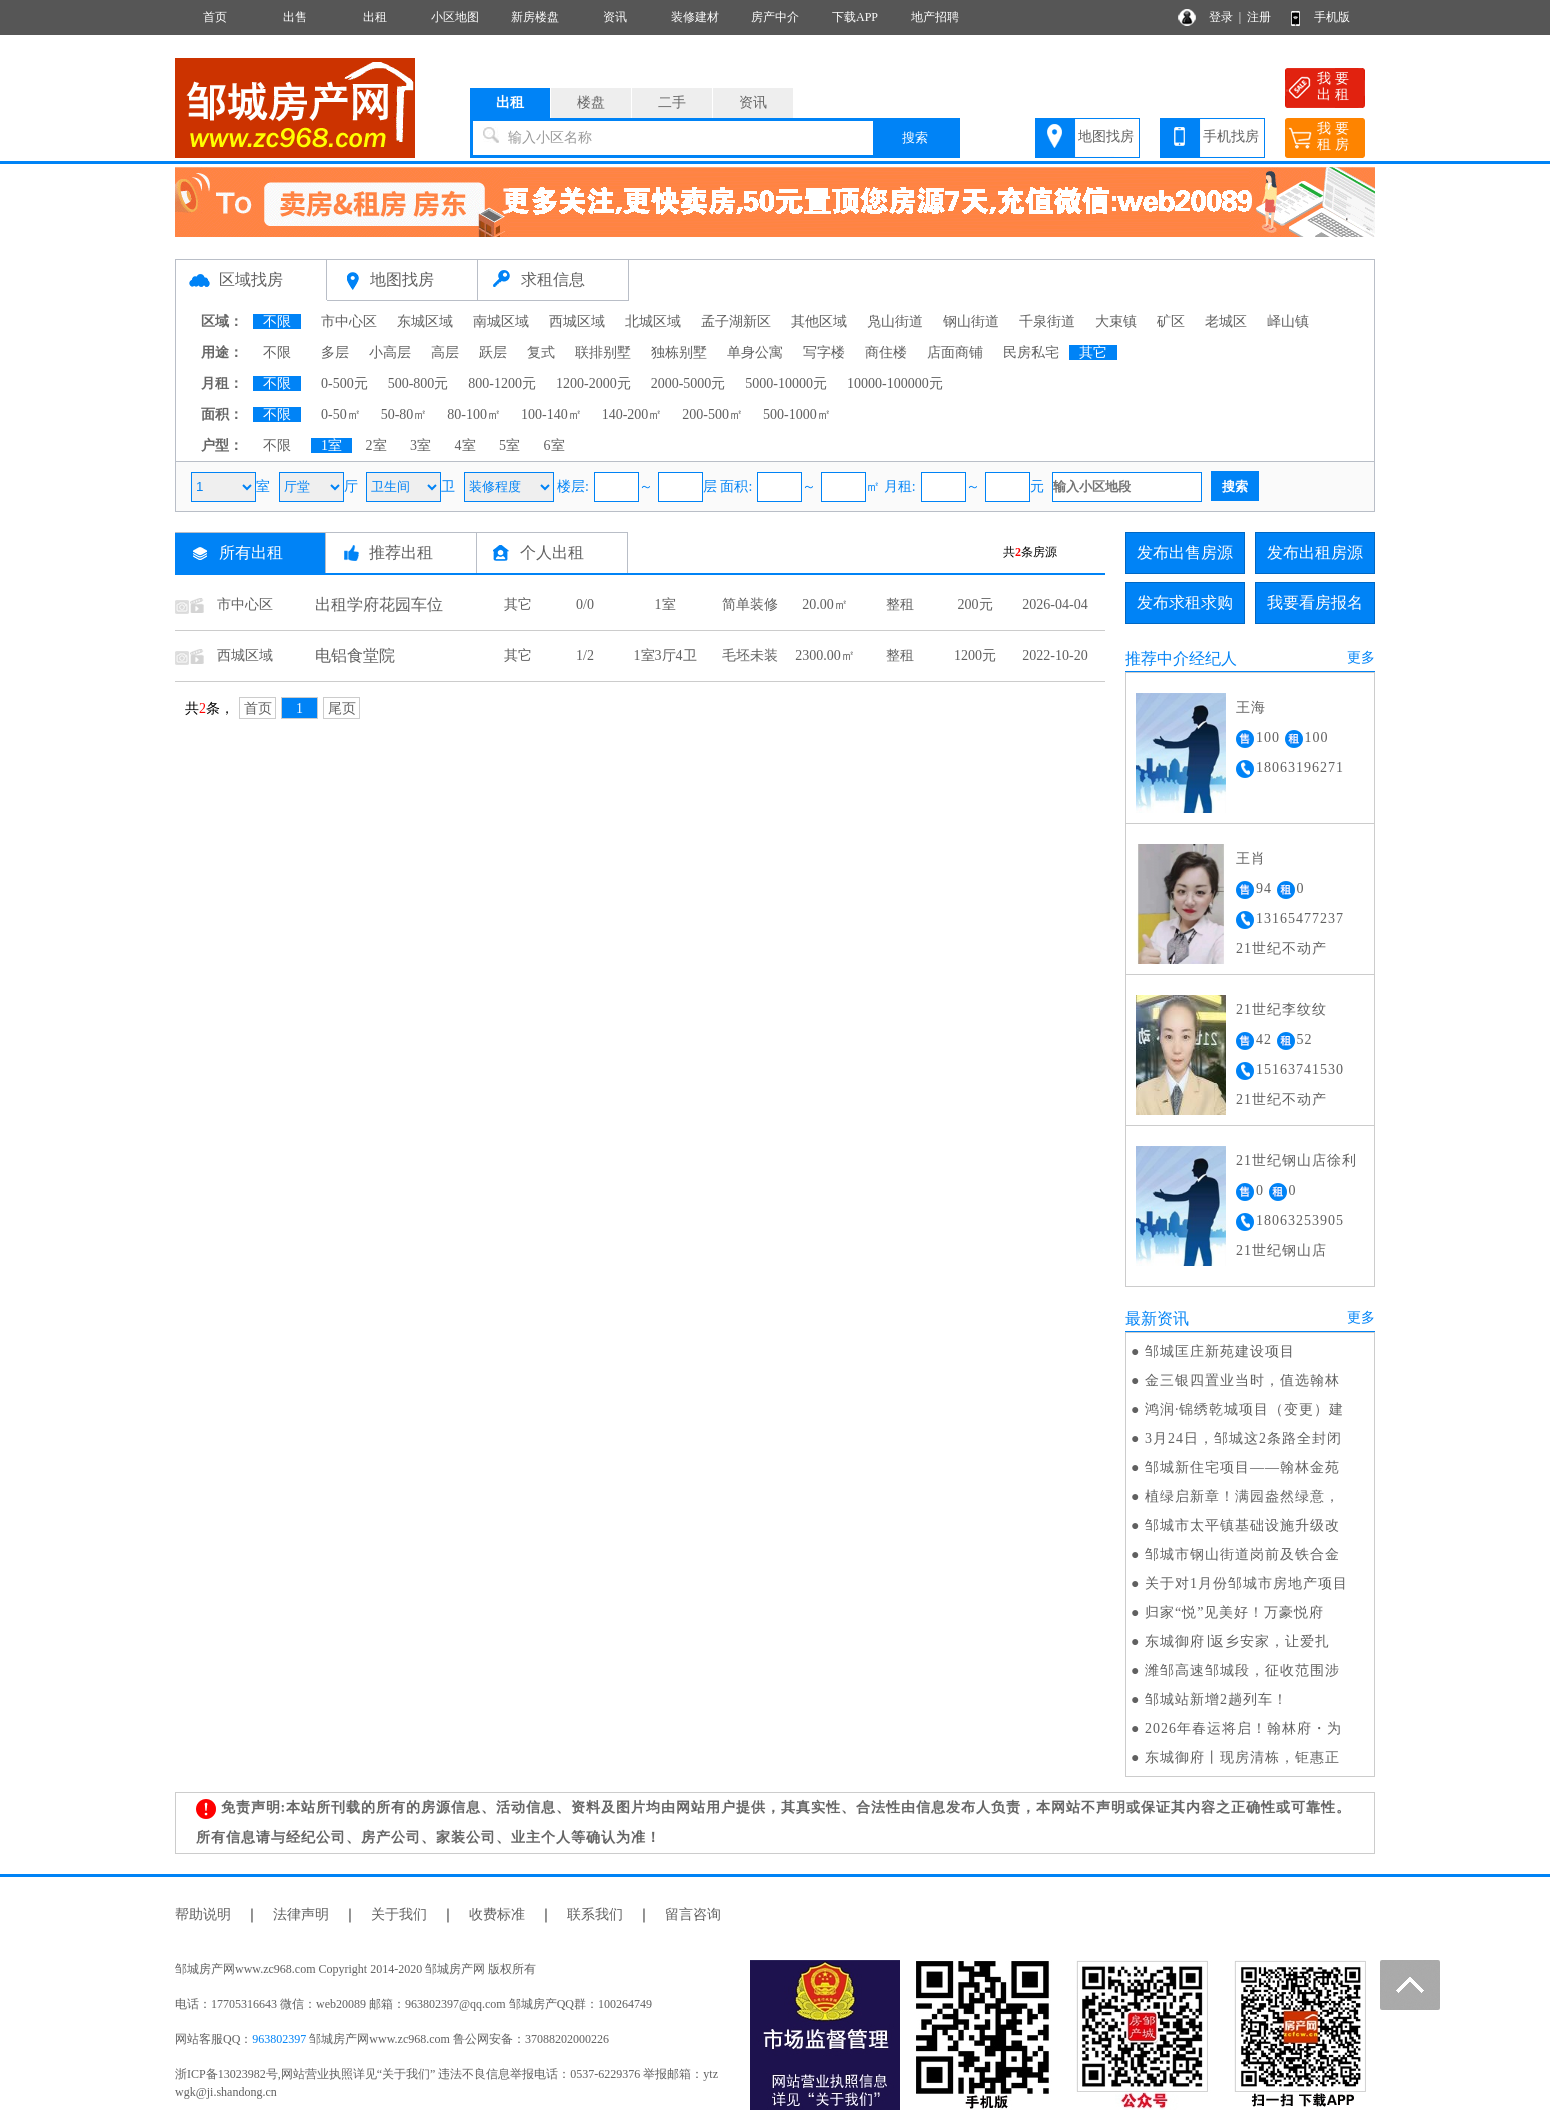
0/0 (585, 604)
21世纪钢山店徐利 (1296, 1160)
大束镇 (1116, 321)
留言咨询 (693, 1914)
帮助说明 (203, 1914)
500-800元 (418, 383)
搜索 (915, 137)
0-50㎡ (341, 414)
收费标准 (497, 1914)
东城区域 (425, 321)
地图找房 (1106, 136)
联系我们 (595, 1914)
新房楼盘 (535, 17)
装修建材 (695, 17)
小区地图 (455, 17)
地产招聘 (935, 17)
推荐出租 (401, 552)
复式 (541, 352)
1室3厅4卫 (665, 655)
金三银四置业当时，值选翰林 (1242, 1380)
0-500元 (344, 383)
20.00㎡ (825, 604)
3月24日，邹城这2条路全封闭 (1243, 1438)
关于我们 (399, 1914)
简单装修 (750, 604)
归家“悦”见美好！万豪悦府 (1234, 1612)
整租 (900, 604)
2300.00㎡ (825, 655)
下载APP (855, 17)
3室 (420, 445)
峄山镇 (1288, 321)
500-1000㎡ (797, 414)
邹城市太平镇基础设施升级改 (1242, 1525)
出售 (295, 17)
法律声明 (301, 1914)
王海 (1251, 707)
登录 (1221, 17)
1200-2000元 (593, 383)
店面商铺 (955, 352)
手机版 (1332, 17)
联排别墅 (603, 352)
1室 (331, 445)
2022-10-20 (1054, 655)
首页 (215, 17)
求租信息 (553, 279)
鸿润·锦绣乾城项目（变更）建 (1245, 1409)
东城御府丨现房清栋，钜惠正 (1242, 1757)
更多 (1361, 657)
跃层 (493, 352)
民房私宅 (1031, 352)
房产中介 (775, 17)
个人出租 (552, 552)
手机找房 (1231, 136)
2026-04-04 (1054, 604)
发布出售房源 (1185, 552)
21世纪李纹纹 (1281, 1009)
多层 (335, 352)
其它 (1093, 352)
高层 (445, 352)
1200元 (975, 655)
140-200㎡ (632, 414)
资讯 (615, 17)
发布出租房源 (1315, 552)
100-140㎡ (551, 414)
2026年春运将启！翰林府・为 (1243, 1728)
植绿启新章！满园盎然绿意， (1242, 1496)
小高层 (390, 352)
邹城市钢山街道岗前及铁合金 (1242, 1554)
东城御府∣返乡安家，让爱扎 (1237, 1641)
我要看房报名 (1315, 602)
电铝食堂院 (355, 655)
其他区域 (819, 321)
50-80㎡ (404, 414)
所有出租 (251, 552)
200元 (975, 604)
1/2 (585, 655)
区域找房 (251, 279)
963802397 (279, 2039)
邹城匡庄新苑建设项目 (1220, 1351)
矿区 (1171, 321)
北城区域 (653, 321)
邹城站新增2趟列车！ (1216, 1699)
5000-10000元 (786, 383)
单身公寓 (755, 352)
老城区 (1226, 321)
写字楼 (824, 352)
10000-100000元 (895, 383)
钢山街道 (971, 321)
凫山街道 (895, 321)
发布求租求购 (1185, 602)
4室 (465, 445)
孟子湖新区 (736, 321)
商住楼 (886, 352)
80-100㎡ (474, 414)
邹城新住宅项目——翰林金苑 (1242, 1467)
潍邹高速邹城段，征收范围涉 (1242, 1670)
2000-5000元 (688, 383)
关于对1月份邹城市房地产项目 (1246, 1583)
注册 (1259, 17)
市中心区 (349, 321)
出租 (375, 17)
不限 (277, 321)
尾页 (342, 708)
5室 (509, 445)
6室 (554, 445)
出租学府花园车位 (379, 604)
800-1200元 (502, 383)
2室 (376, 445)
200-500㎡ (712, 414)
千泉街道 (1047, 321)
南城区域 (501, 321)
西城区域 (577, 321)
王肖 (1251, 858)
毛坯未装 (750, 655)
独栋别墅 (679, 352)
